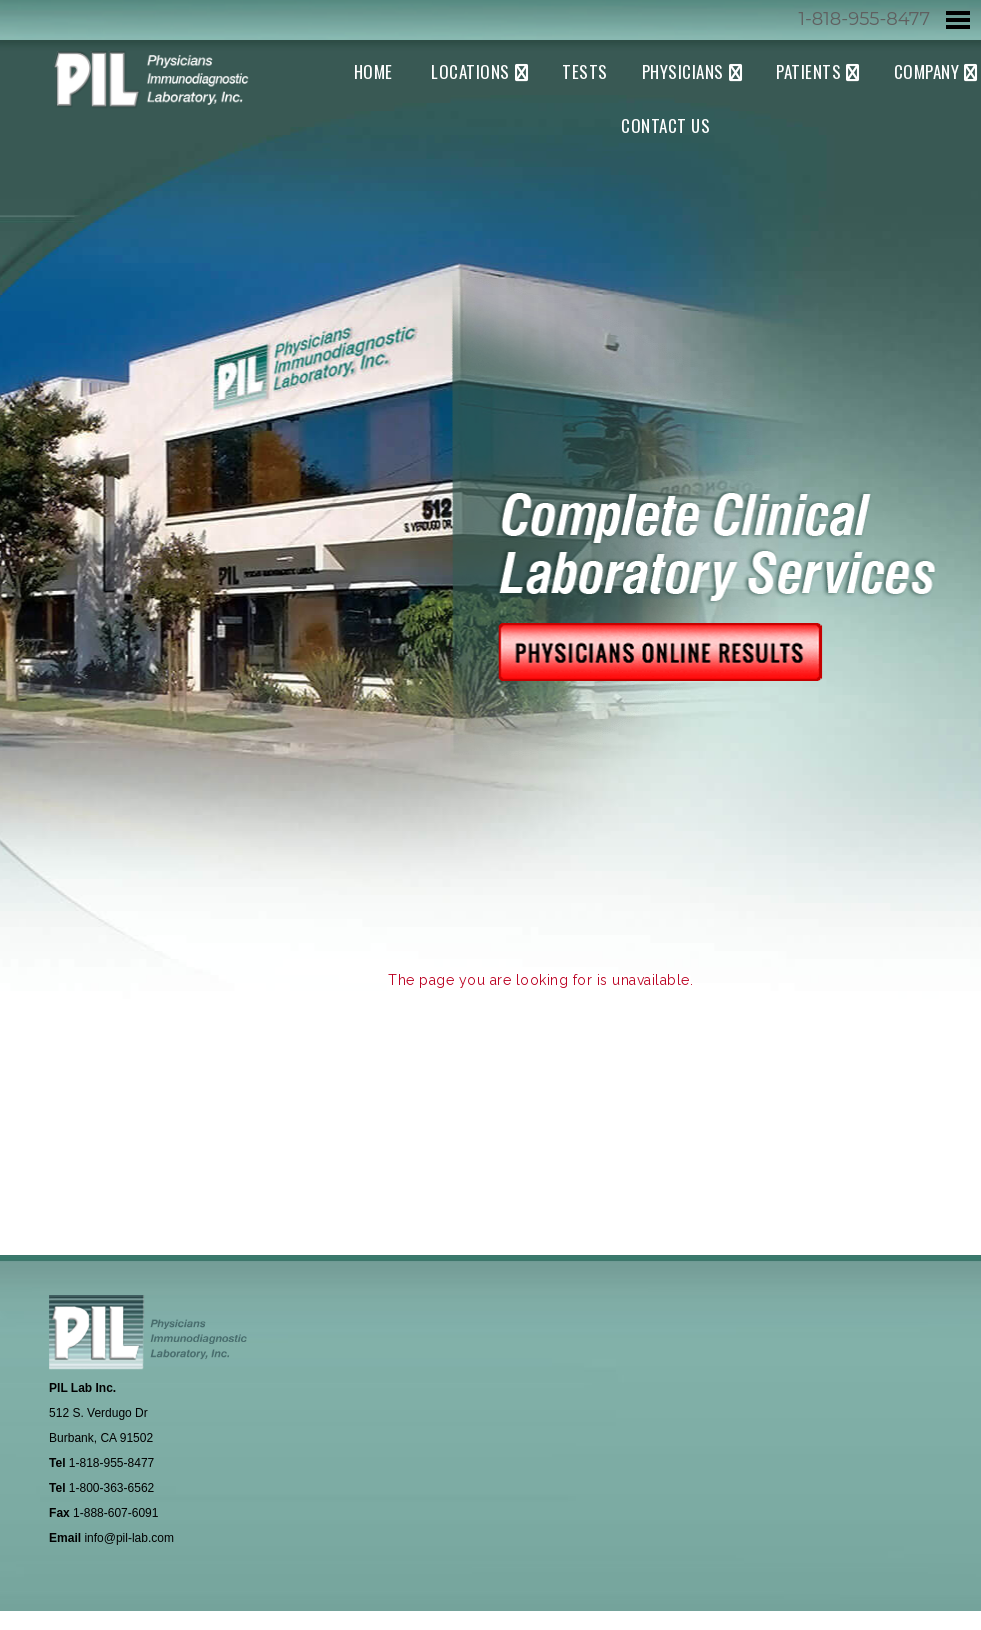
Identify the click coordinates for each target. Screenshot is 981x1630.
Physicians (683, 71)
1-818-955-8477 (864, 19)
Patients (808, 71)
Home (373, 71)
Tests (585, 71)
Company (927, 71)
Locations (470, 71)
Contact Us (665, 125)
